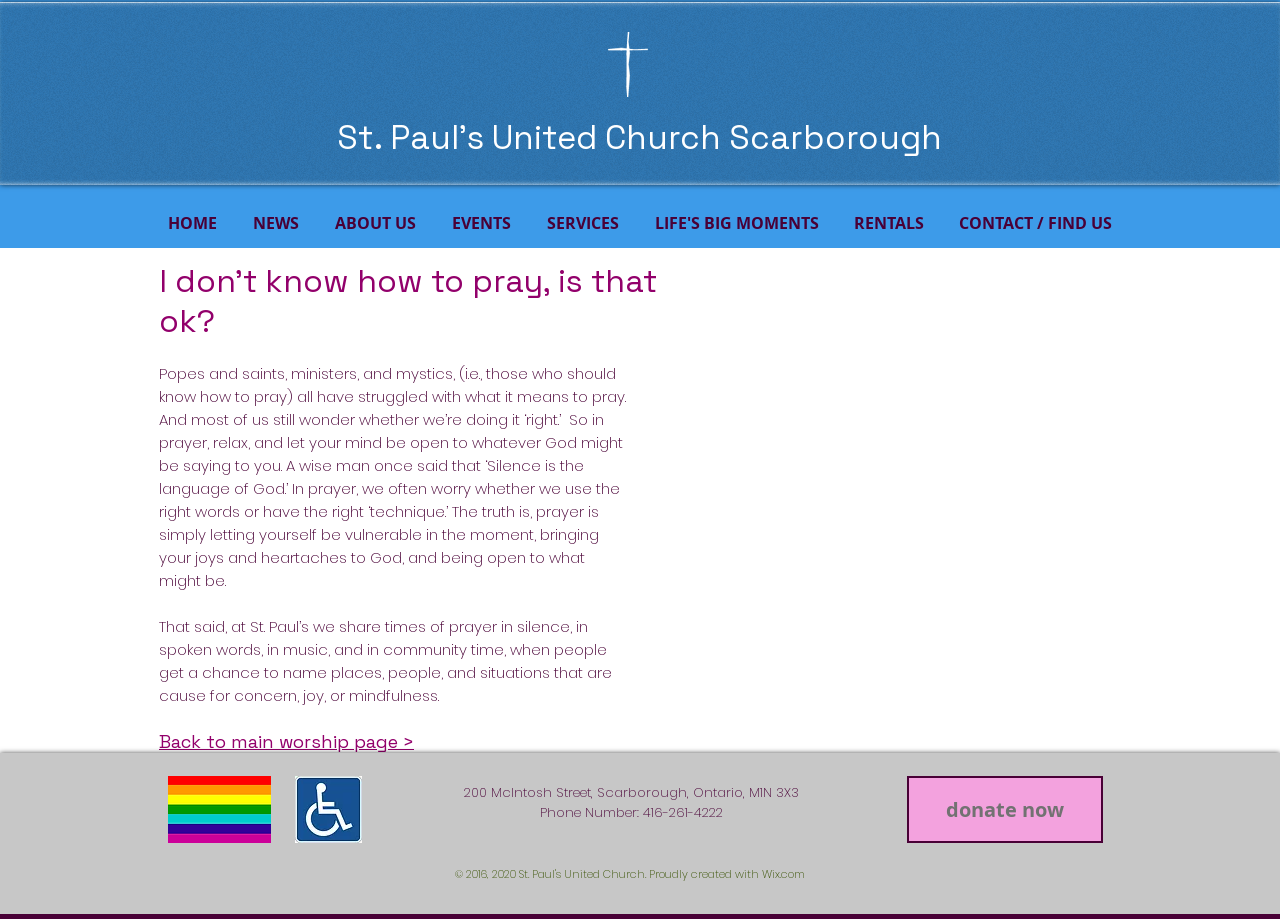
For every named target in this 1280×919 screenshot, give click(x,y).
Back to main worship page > (286, 741)
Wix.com (783, 874)
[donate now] (1005, 809)
